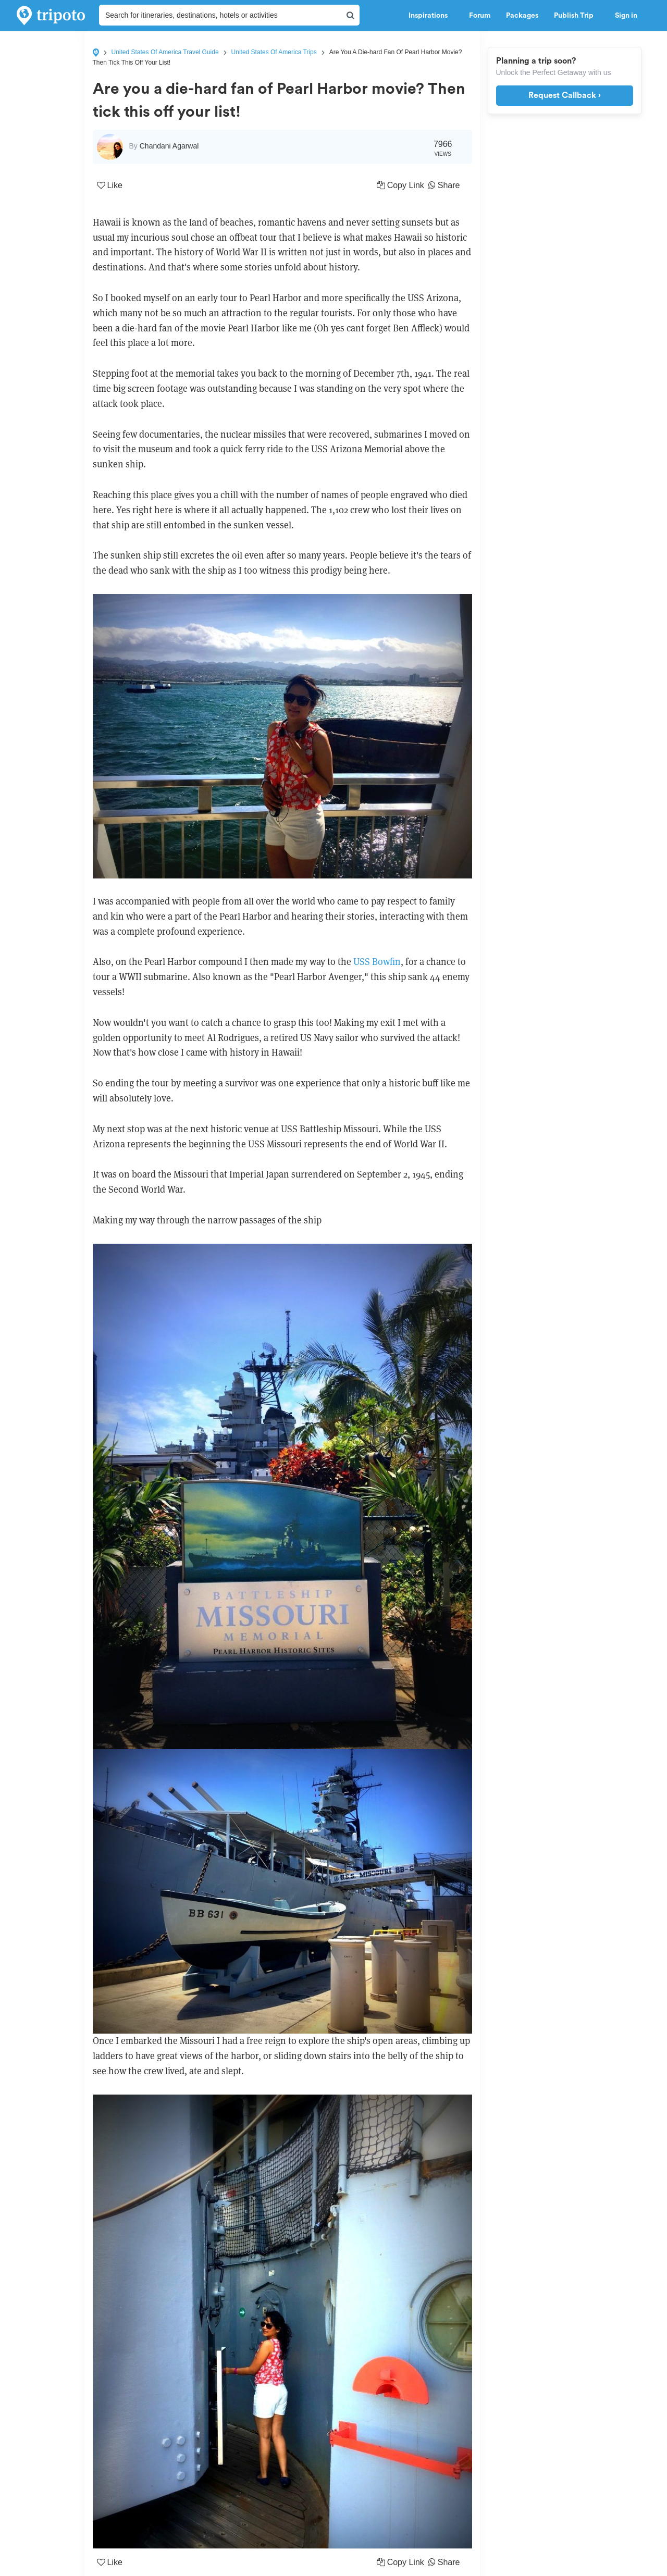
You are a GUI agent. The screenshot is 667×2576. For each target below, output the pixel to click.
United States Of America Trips (274, 52)
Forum (479, 15)
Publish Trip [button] (576, 15)
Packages (522, 15)
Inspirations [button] (431, 15)
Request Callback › (564, 95)
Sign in (626, 15)
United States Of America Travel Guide (165, 52)
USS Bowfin (377, 962)
